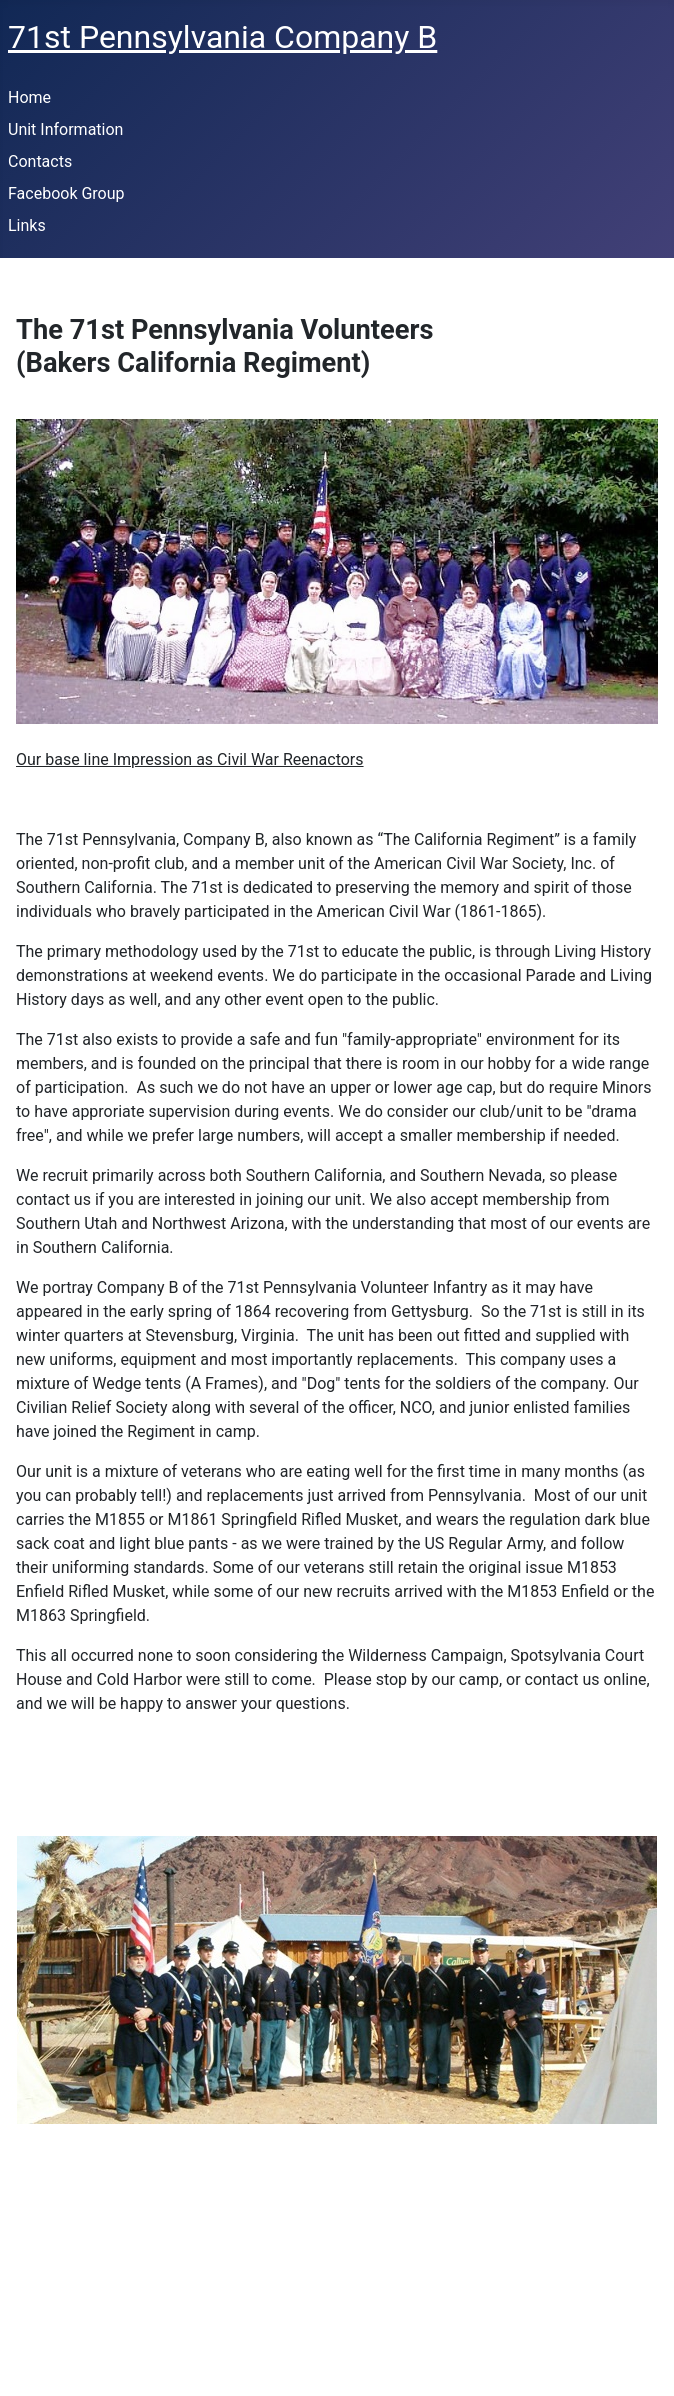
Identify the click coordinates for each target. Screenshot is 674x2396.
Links (27, 225)
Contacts (40, 161)
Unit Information (65, 129)
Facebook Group (66, 193)
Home (29, 97)
